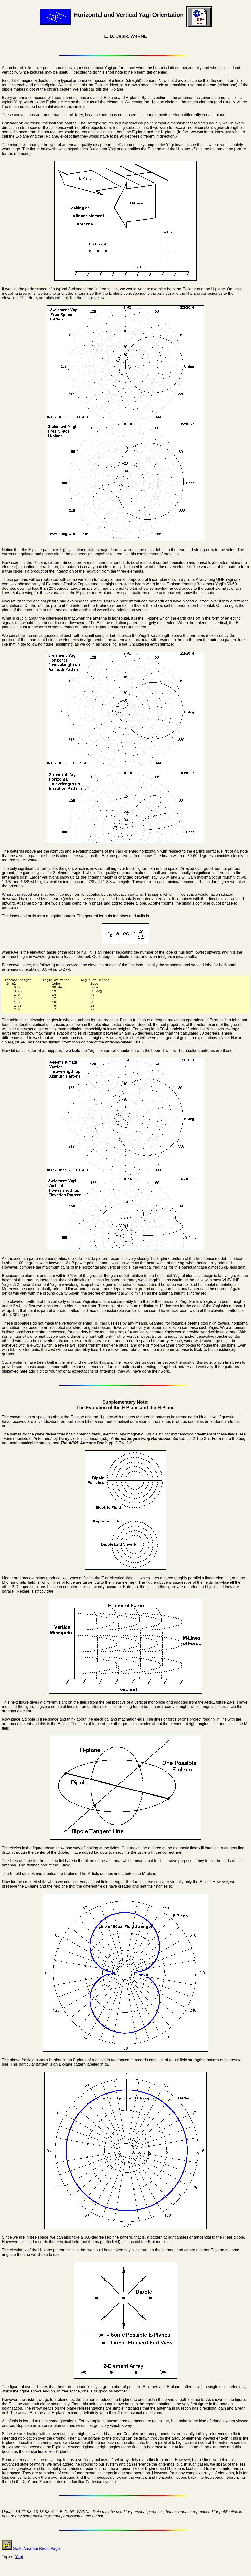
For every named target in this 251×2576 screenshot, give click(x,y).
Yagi (19, 2563)
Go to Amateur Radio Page (31, 2555)
